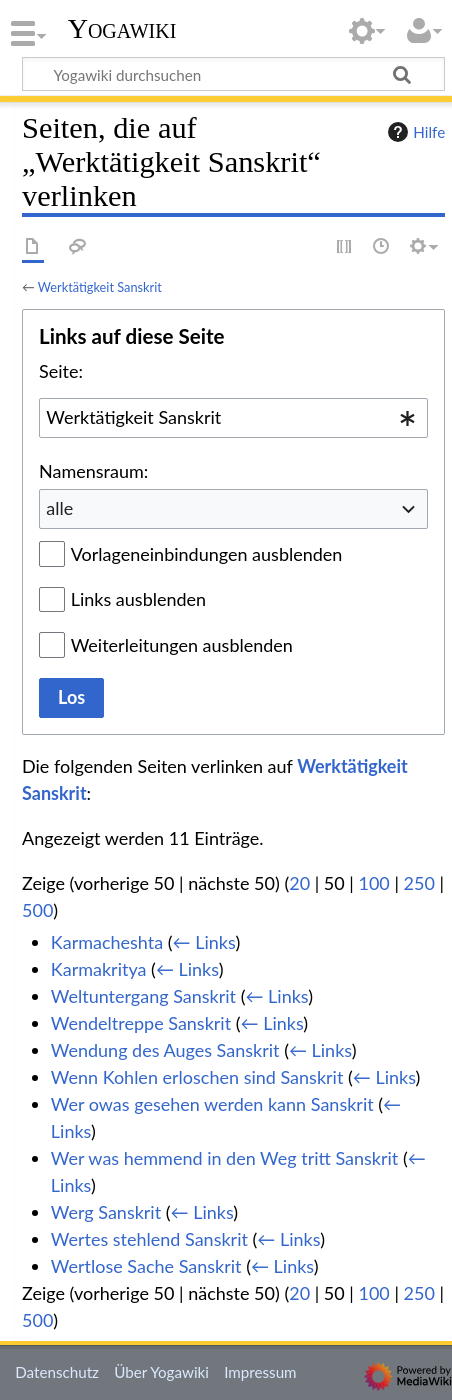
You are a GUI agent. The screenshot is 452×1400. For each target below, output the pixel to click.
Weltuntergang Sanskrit (143, 996)
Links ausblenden (138, 599)
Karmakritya (99, 969)
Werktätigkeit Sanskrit (100, 287)
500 (37, 910)
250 (419, 883)
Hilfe (414, 132)
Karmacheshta (107, 942)
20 (299, 883)
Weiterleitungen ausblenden (182, 645)
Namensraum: (93, 471)
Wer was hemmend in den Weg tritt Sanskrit (225, 1158)
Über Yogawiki (161, 1372)
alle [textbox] (59, 508)
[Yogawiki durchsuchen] (233, 74)
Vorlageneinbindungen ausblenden (207, 554)
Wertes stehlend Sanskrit (149, 1239)
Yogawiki (122, 29)
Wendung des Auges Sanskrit (165, 1050)
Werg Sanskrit (106, 1212)
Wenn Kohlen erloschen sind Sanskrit (197, 1077)
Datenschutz (57, 1372)
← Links (204, 942)
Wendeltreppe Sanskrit (141, 1023)
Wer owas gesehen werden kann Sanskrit (212, 1104)
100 (373, 883)
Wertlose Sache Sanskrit (146, 1266)
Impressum (260, 1372)
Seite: (61, 371)
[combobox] (233, 418)
